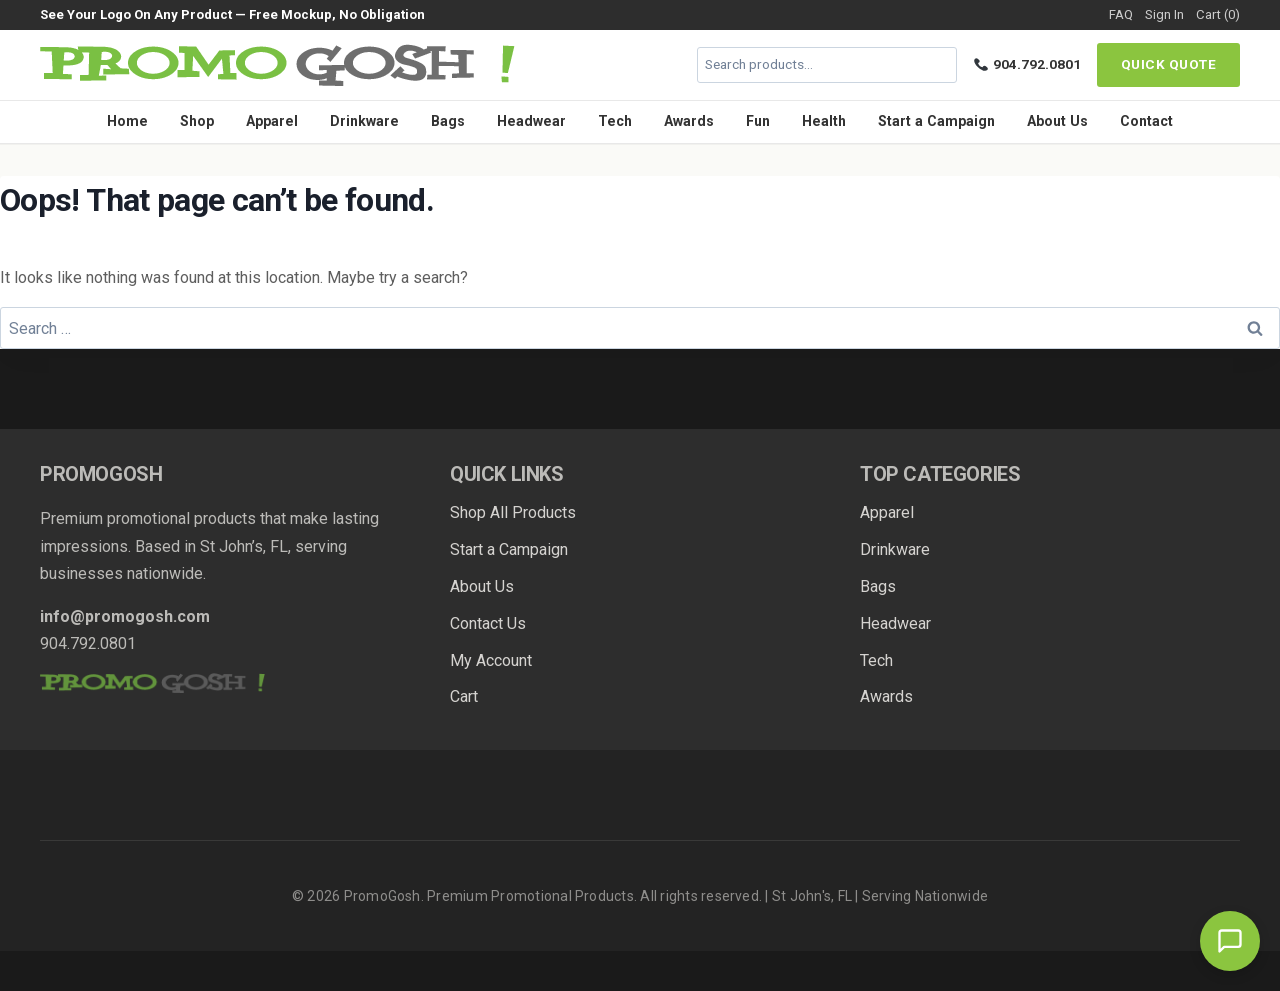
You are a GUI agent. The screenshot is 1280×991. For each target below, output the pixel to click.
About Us (1057, 121)
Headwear (531, 121)
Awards (689, 121)
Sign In (1164, 15)
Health (824, 121)
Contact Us (488, 623)
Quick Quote (1169, 64)
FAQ (1121, 15)
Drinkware (364, 121)
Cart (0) (1218, 15)
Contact (1146, 121)
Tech (615, 121)
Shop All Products (513, 512)
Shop (197, 121)
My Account (491, 660)
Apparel (272, 121)
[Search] (939, 65)
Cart (464, 696)
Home (127, 121)
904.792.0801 (1027, 64)
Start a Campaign (936, 121)
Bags (448, 121)
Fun (758, 121)
